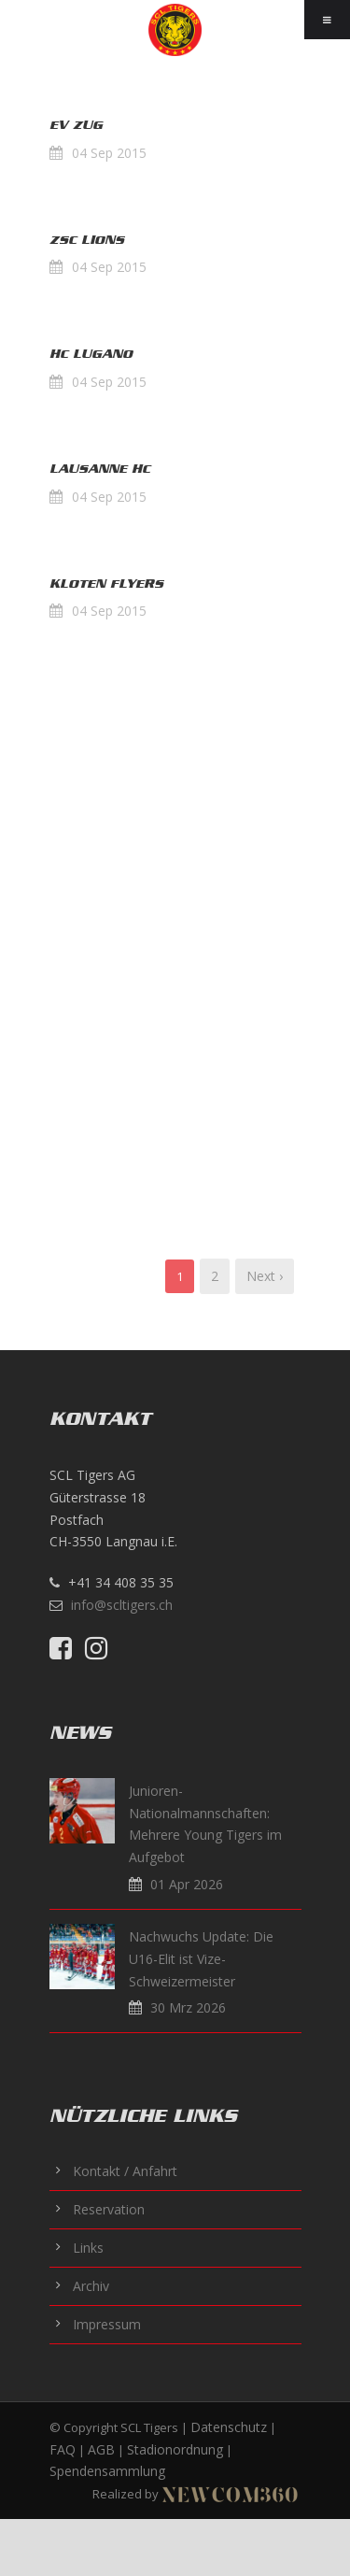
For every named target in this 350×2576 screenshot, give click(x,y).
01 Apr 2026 (186, 1884)
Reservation (109, 2209)
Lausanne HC (99, 469)
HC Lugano (91, 354)
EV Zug (76, 125)
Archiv (91, 2286)
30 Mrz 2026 (188, 2007)
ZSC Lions (86, 240)
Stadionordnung (175, 2449)
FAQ (62, 2449)
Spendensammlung (107, 2471)
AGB (101, 2449)
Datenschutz (228, 2427)
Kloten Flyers (106, 583)
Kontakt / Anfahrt (125, 2171)
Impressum (107, 2324)
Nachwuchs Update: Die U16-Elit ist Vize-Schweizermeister (201, 1959)
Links (88, 2247)
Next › (264, 1276)
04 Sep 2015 (109, 153)
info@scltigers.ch (122, 1605)
